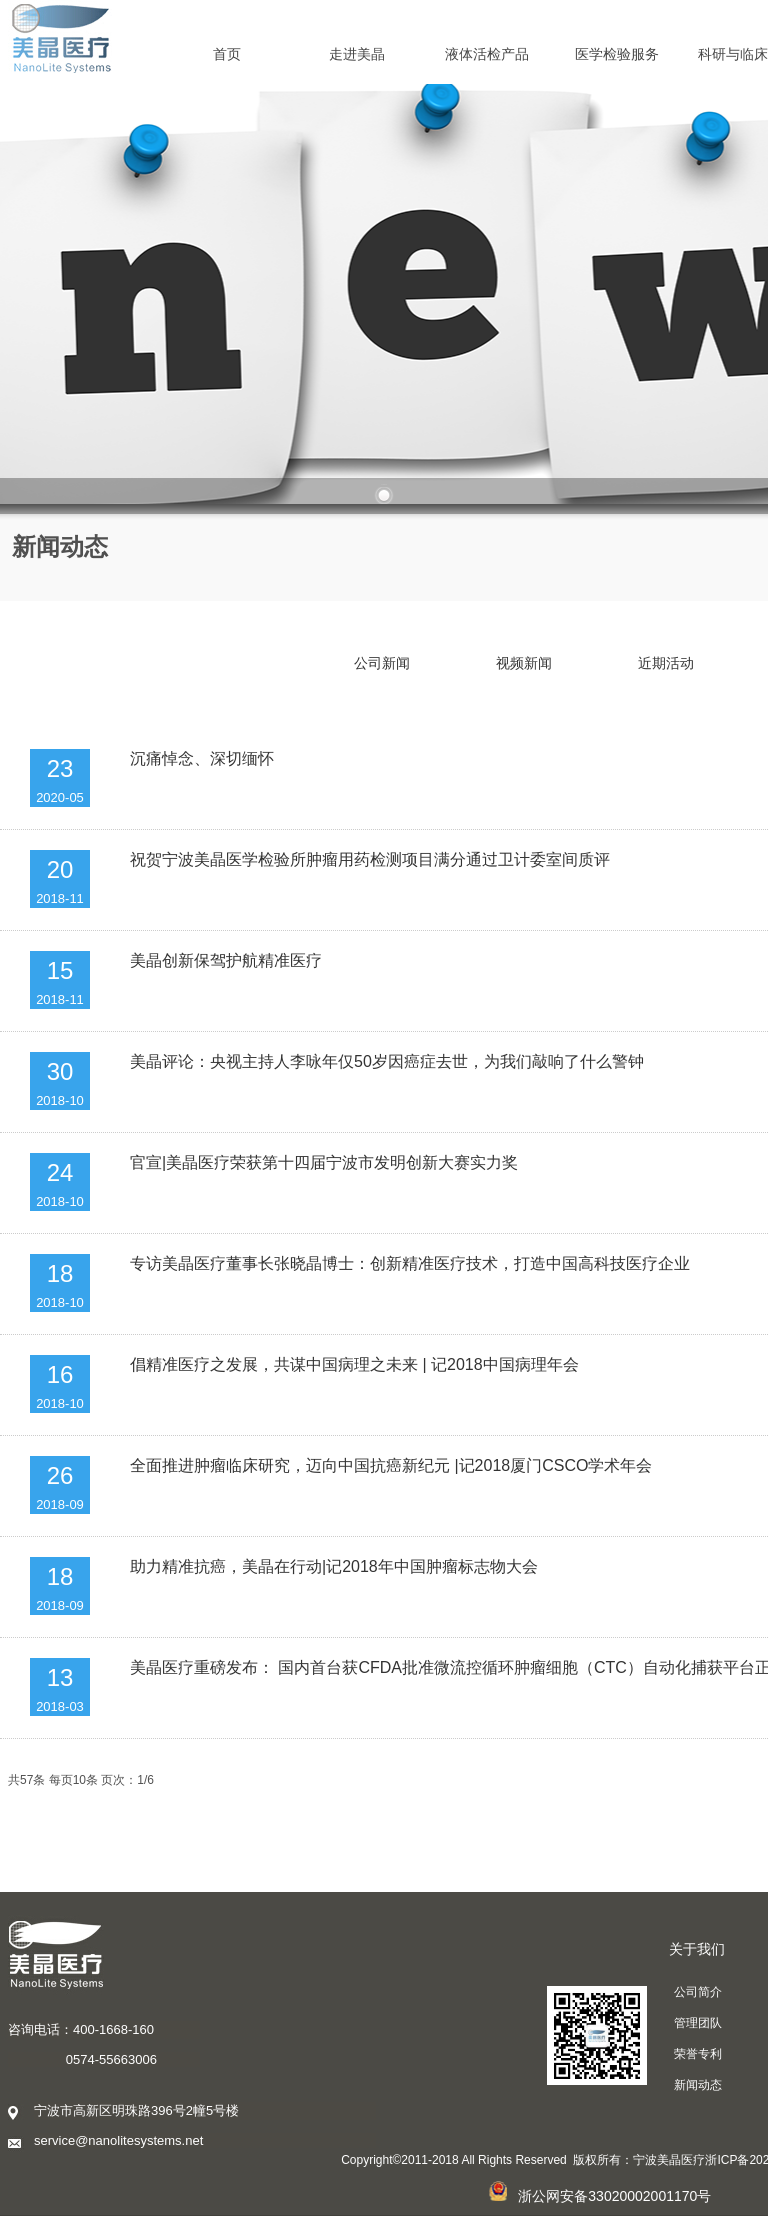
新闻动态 (698, 2085)
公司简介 (698, 1992)
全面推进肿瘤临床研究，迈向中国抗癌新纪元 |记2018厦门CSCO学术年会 (391, 1465)
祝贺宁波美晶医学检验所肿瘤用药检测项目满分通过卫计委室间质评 (370, 859)
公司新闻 (382, 663)
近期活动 (666, 663)
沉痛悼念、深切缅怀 (202, 758)
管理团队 (698, 2023)
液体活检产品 (487, 54)
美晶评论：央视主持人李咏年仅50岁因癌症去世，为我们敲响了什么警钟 (387, 1061)
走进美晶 (357, 54)
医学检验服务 (617, 54)
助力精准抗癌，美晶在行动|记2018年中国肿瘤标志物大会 (334, 1566)
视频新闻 (524, 663)
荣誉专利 (698, 2054)
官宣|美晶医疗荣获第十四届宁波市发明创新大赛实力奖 (324, 1162)
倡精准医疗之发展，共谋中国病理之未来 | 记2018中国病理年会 (354, 1364)
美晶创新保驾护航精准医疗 (226, 960)
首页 (227, 54)
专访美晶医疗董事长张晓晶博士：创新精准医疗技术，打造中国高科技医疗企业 (410, 1263)
